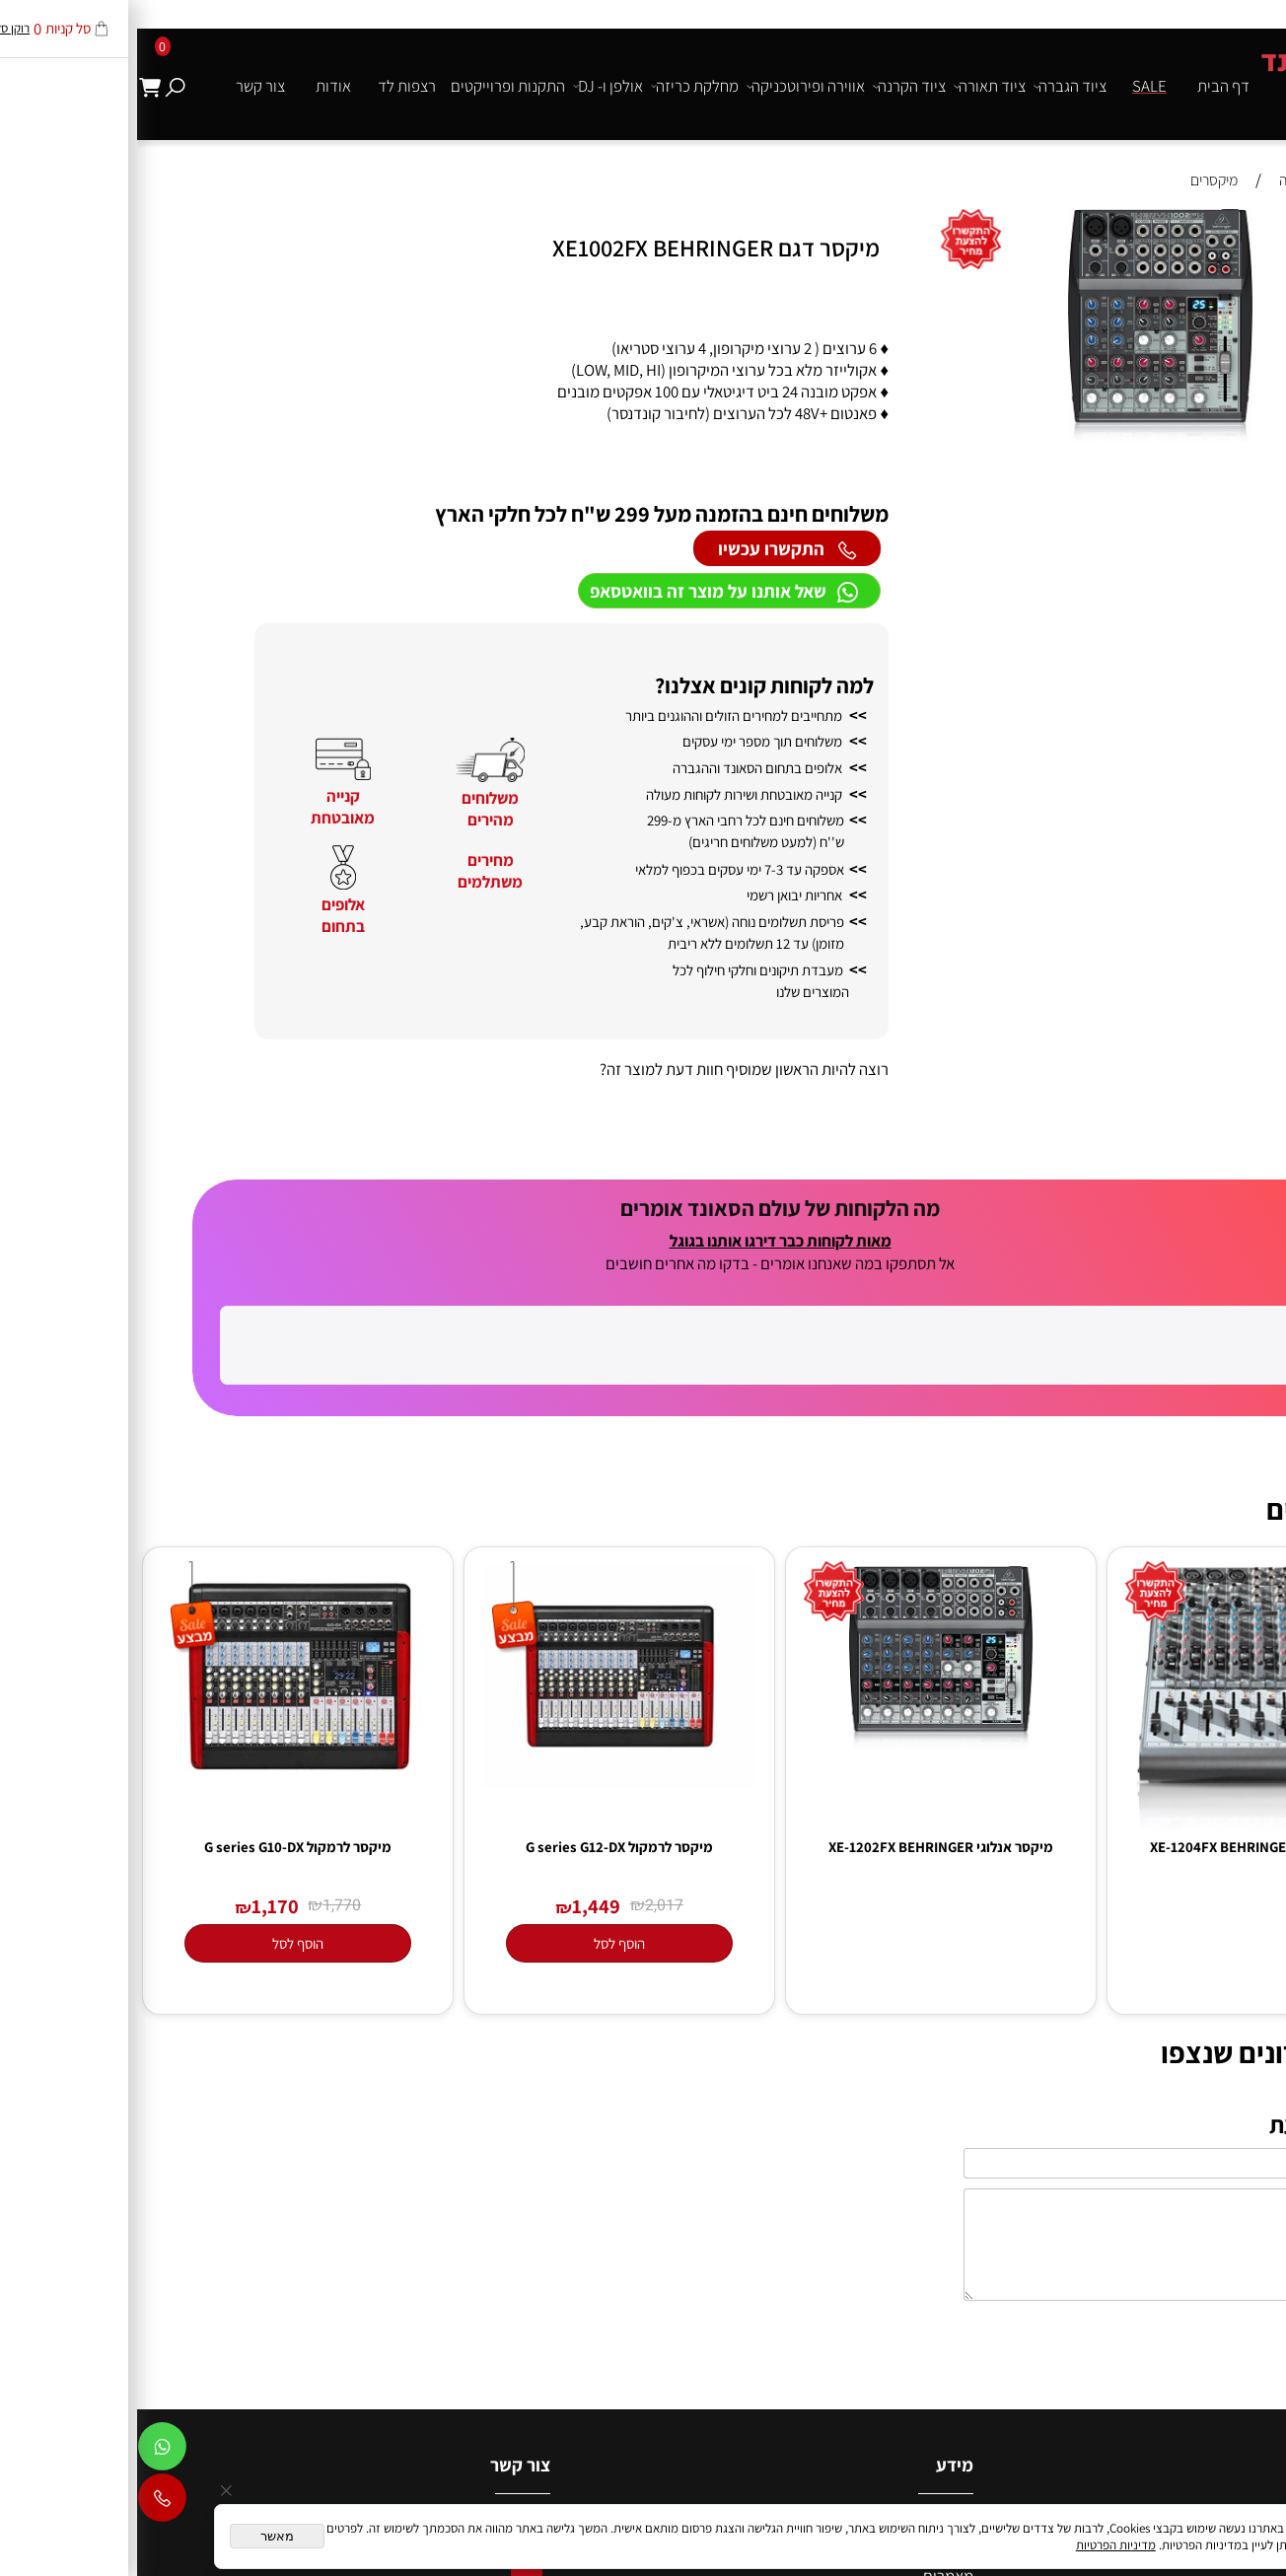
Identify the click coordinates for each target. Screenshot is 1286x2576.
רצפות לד (270, 86)
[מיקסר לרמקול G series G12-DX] (481, 1966)
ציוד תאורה (853, 86)
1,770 (204, 2089)
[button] (1260, 226)
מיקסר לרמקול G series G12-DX (482, 2030)
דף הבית (1086, 86)
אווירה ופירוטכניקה (668, 86)
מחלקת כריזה (558, 86)
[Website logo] (1204, 76)
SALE (1012, 86)
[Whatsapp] (25, 2450)
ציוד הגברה (932, 86)
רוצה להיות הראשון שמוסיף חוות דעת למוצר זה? (607, 1069)
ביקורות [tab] (1240, 1142)
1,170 (138, 2089)
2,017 (527, 2089)
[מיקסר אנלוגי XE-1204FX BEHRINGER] (1125, 2010)
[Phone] (25, 2502)
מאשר (140, 2536)
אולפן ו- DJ (471, 86)
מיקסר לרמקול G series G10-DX (160, 2030)
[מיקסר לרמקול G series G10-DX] (160, 1961)
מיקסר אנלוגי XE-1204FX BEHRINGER (1125, 2030)
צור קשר (123, 86)
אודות (196, 86)
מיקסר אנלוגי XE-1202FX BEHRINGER (803, 2030)
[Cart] (13, 86)
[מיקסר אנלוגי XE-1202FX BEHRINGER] (803, 1927)
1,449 (459, 2089)
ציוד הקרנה (772, 86)
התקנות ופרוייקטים (371, 86)
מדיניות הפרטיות (979, 2545)
